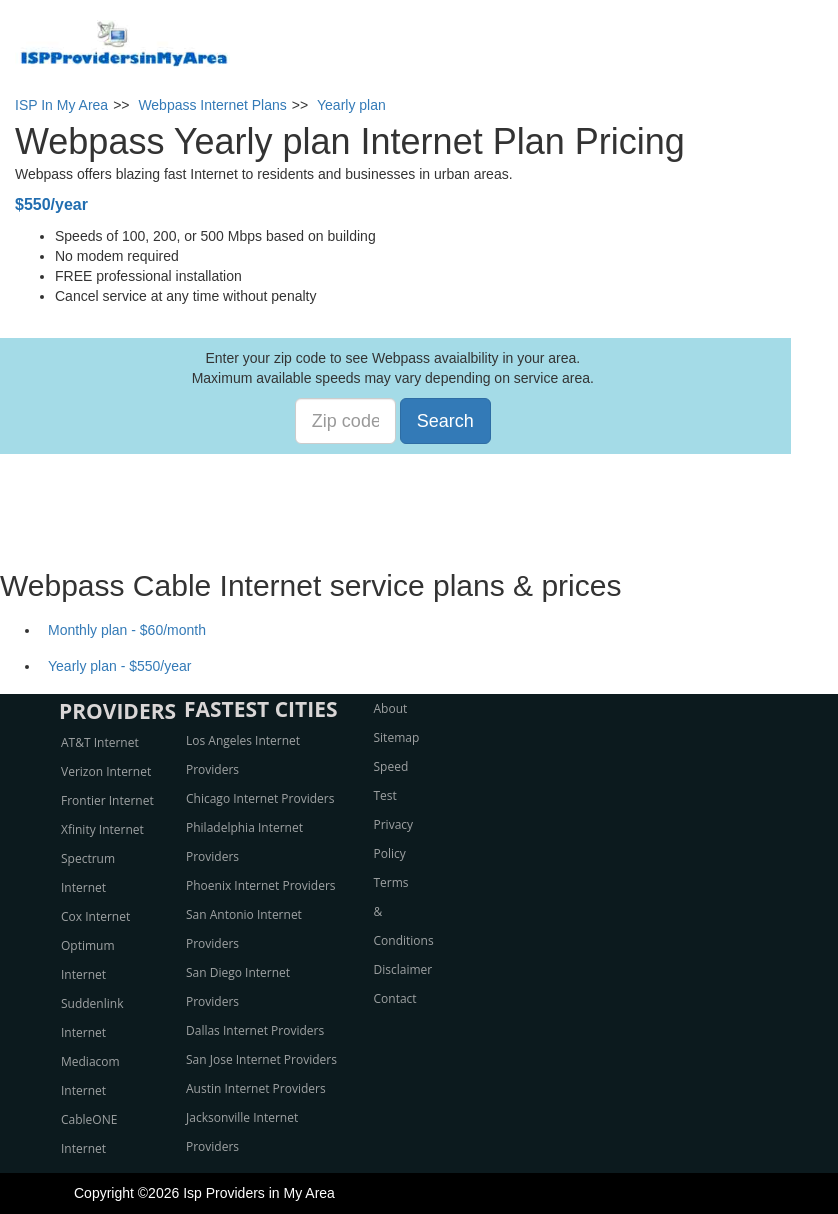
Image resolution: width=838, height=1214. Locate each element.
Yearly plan (351, 105)
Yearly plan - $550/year (119, 666)
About (391, 708)
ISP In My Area (61, 105)
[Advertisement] (419, 499)
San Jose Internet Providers (261, 1059)
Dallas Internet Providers (255, 1030)
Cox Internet (95, 916)
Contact (395, 998)
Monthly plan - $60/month (127, 630)
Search (445, 421)
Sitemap (397, 737)
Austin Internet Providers (256, 1088)
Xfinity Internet (102, 829)
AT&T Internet (100, 742)
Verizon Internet (106, 771)
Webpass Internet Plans (212, 105)
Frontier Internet (107, 800)
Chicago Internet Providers (260, 798)
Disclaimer (403, 969)
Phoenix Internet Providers (261, 885)
